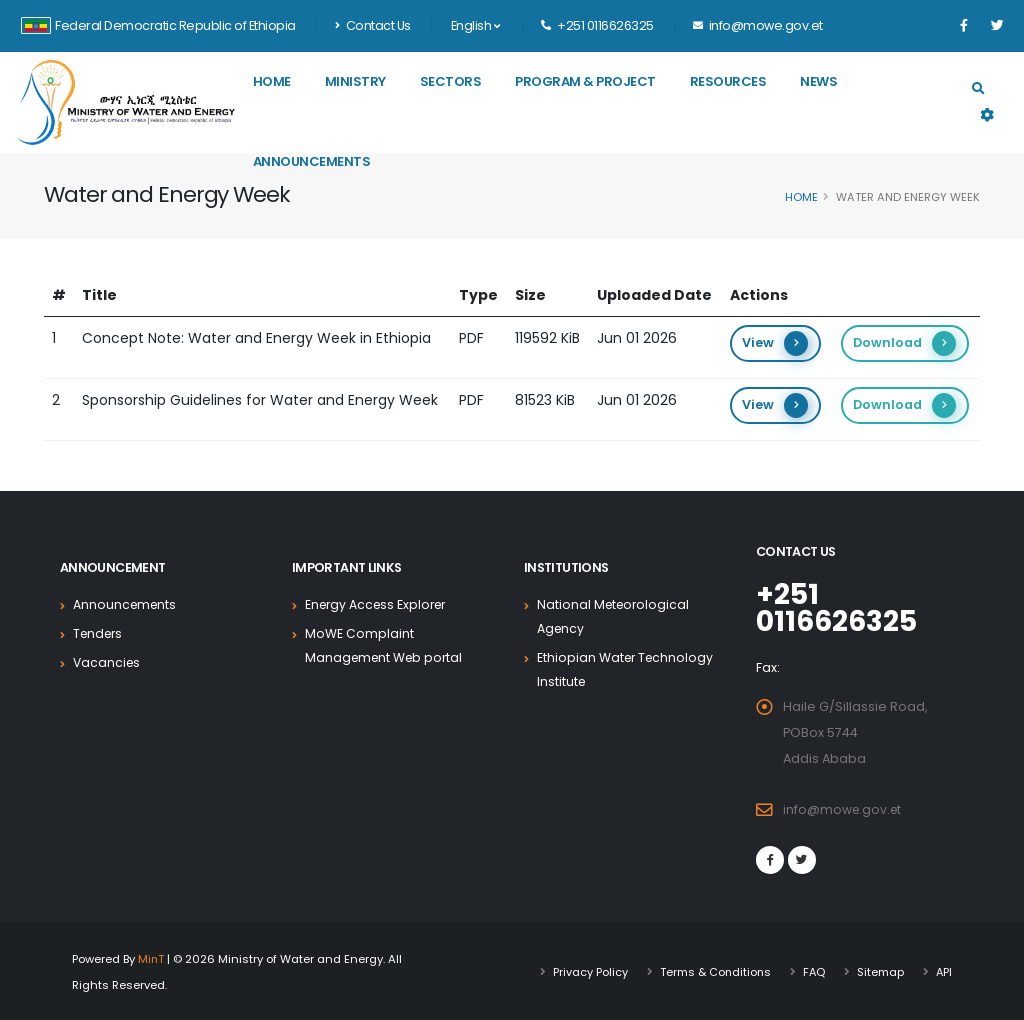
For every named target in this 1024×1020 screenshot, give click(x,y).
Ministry (355, 81)
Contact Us (373, 25)
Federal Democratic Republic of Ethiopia (158, 25)
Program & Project (585, 81)
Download (904, 343)
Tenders (100, 633)
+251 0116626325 (839, 607)
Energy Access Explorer (379, 604)
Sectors (451, 81)
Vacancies (108, 662)
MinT (151, 957)
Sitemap (879, 970)
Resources (728, 81)
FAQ (812, 970)
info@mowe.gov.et (844, 807)
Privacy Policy (585, 970)
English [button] (475, 25)
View (775, 343)
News (818, 81)
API (943, 970)
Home (272, 81)
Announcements (312, 161)
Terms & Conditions (712, 970)
